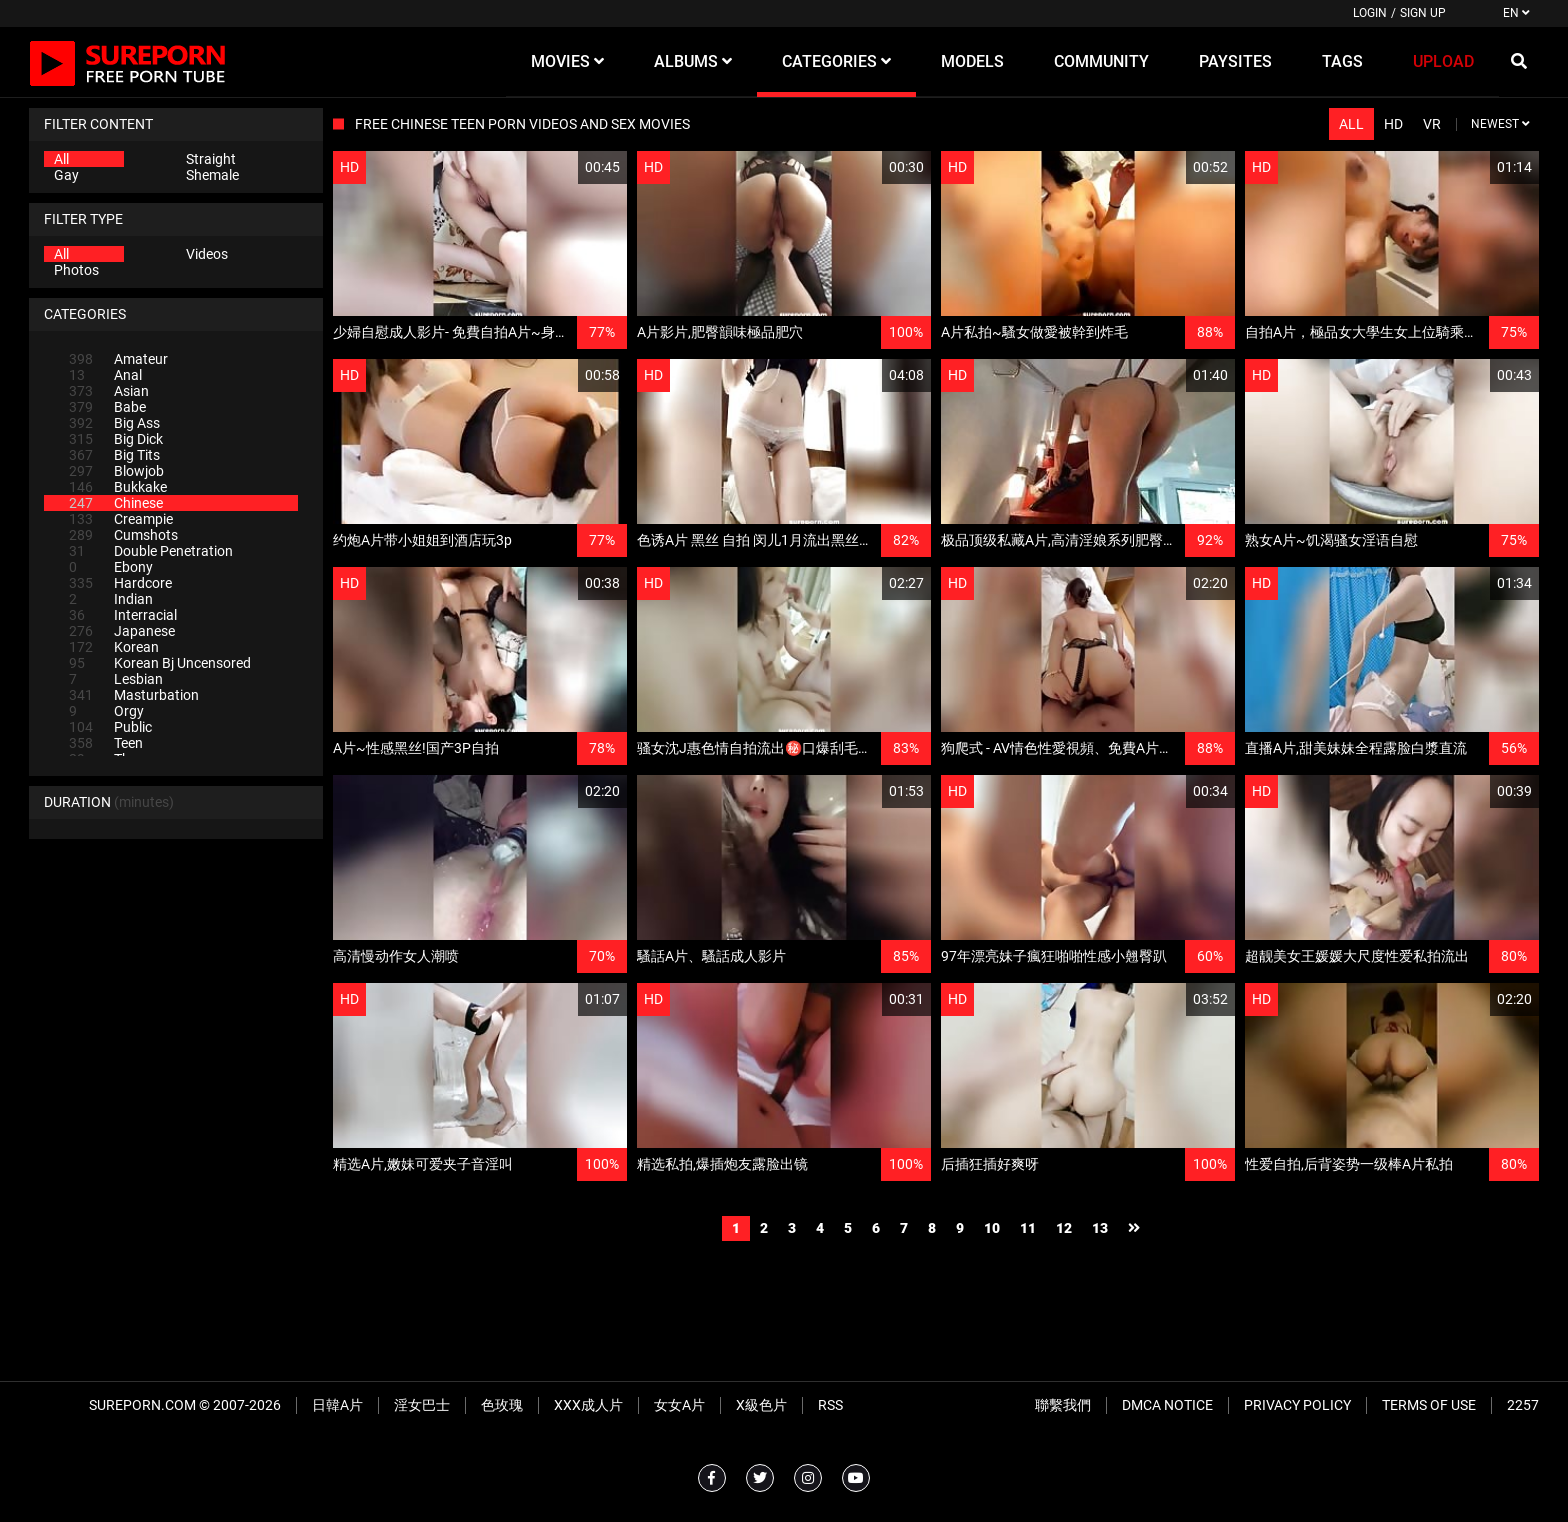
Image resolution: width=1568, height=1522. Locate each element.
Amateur (118, 359)
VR (1432, 124)
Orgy (106, 711)
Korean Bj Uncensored (160, 663)
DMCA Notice (1167, 1405)
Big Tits (114, 455)
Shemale (212, 175)
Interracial (123, 615)
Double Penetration (151, 551)
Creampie (121, 519)
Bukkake (118, 487)
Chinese (116, 503)
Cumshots (123, 535)
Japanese (122, 631)
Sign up (1423, 13)
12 (1064, 1228)
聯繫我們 (1063, 1405)
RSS (830, 1405)
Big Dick (116, 439)
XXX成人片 (588, 1405)
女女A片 (679, 1405)
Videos (207, 254)
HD (1393, 124)
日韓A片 (337, 1405)
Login (1370, 13)
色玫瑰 (502, 1405)
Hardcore (120, 583)
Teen (106, 743)
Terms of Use (1429, 1405)
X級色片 (761, 1405)
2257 (1523, 1405)
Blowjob (116, 471)
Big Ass (114, 423)
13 (1100, 1228)
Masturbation (134, 695)
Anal (105, 375)
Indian (111, 599)
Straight (211, 159)
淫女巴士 (422, 1405)
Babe (107, 407)
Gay (66, 175)
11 (1028, 1228)
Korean (114, 647)
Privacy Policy (1297, 1405)
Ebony (111, 567)
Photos (76, 270)
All (61, 159)
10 (992, 1228)
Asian (109, 391)
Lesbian (116, 679)
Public (110, 727)
